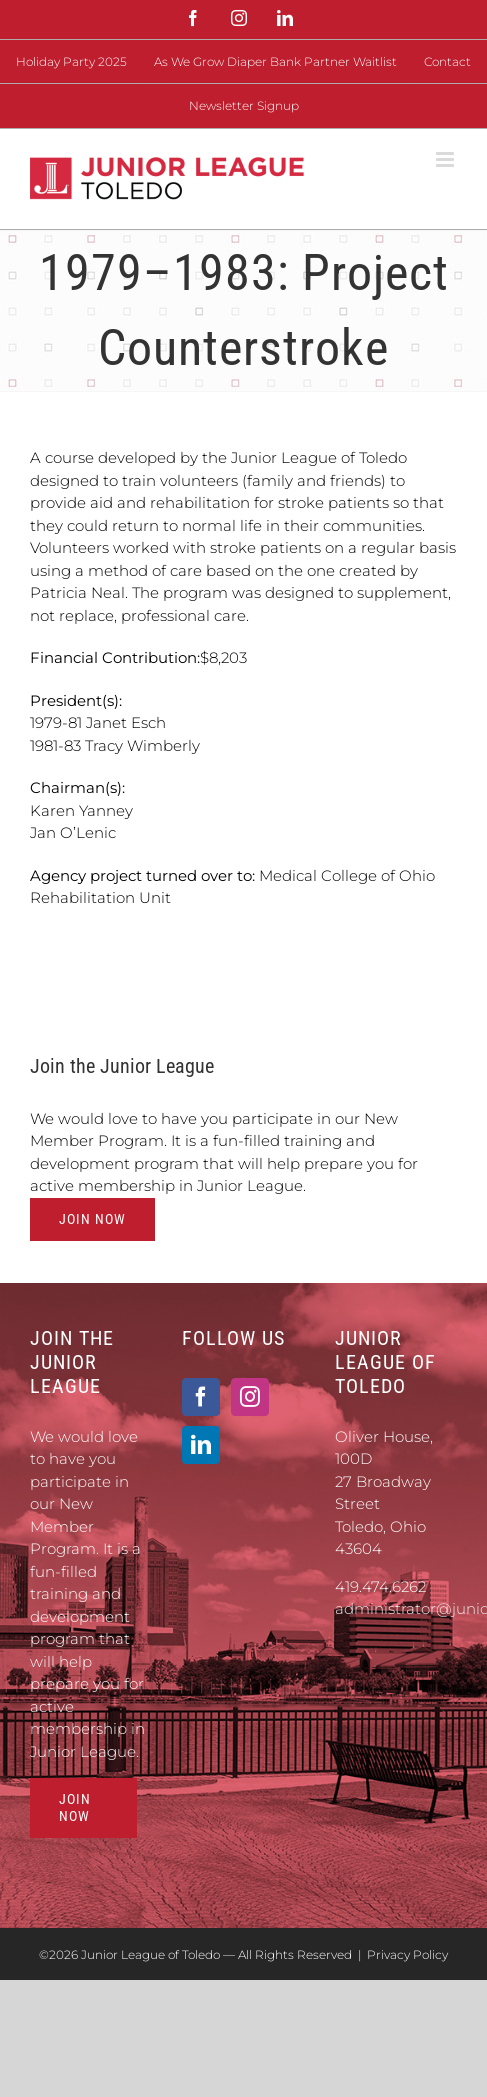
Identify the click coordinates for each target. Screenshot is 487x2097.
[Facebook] (201, 1397)
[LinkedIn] (201, 1445)
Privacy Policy (407, 1954)
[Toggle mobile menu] (446, 159)
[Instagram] (250, 1397)
